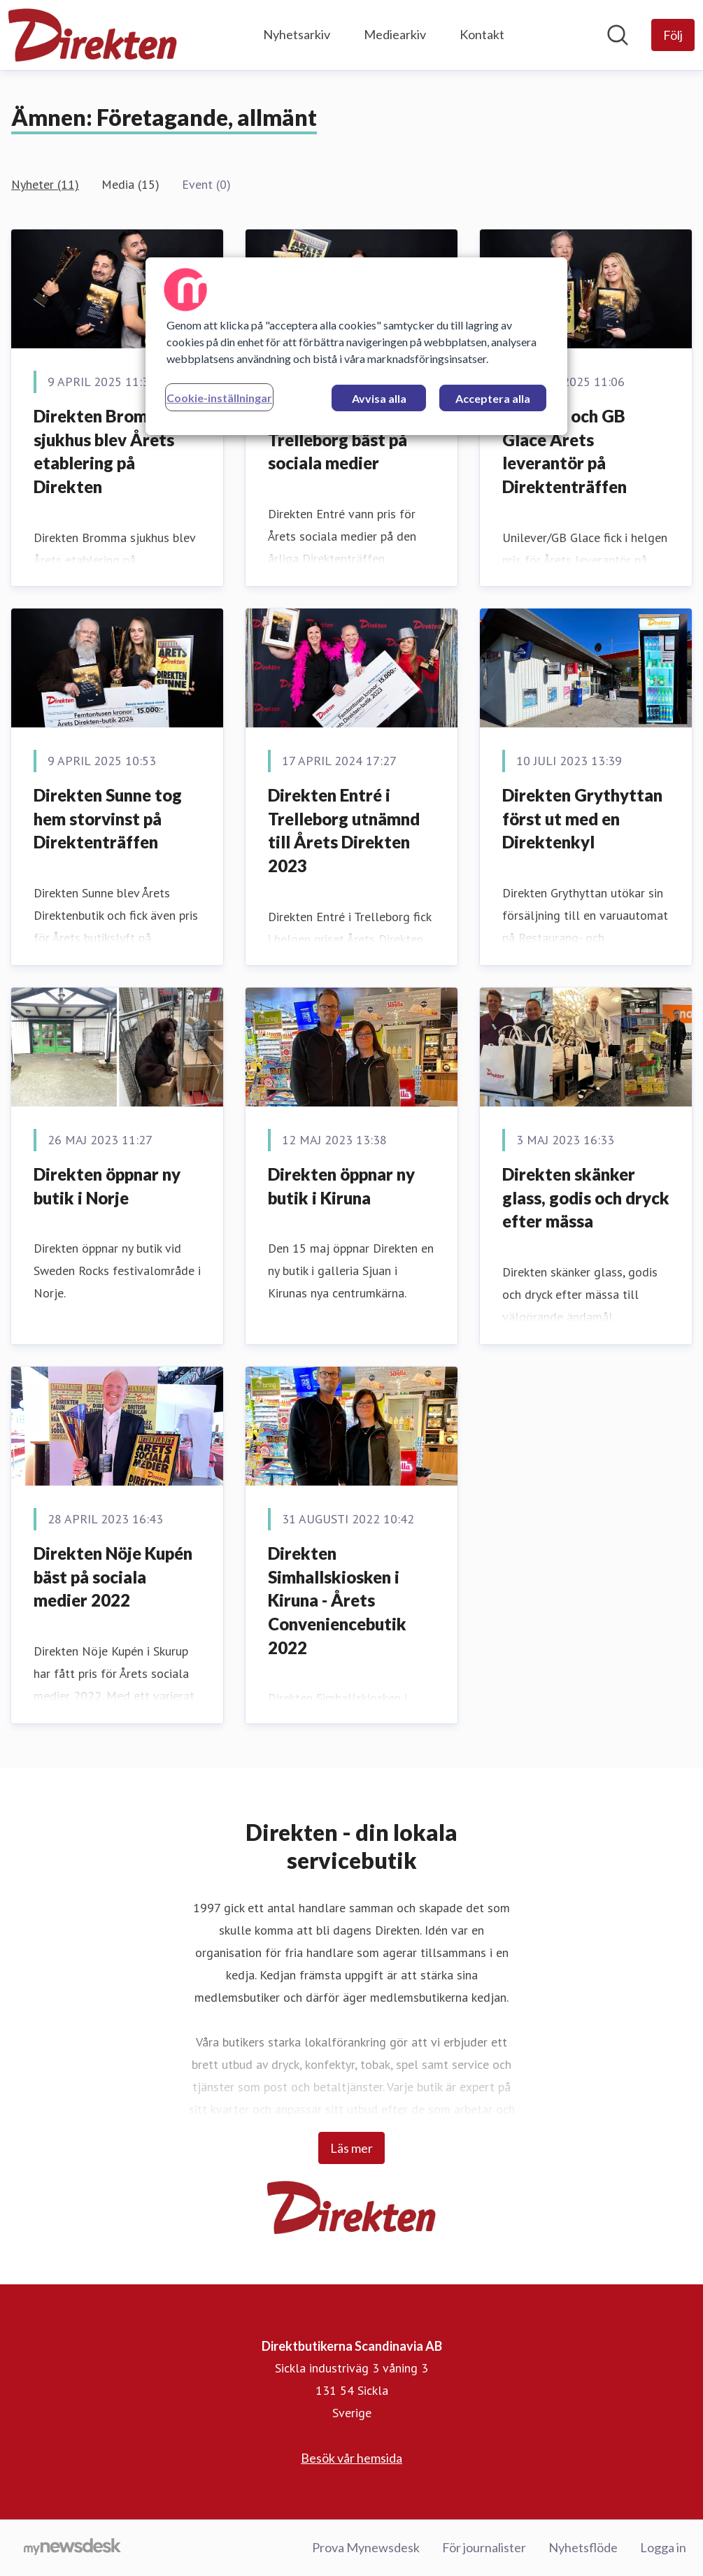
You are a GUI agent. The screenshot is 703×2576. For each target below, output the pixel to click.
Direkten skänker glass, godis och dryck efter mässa (585, 1197)
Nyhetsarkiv (296, 34)
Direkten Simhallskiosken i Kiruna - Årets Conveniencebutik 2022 (337, 1600)
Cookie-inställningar (219, 397)
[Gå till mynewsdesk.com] (72, 2548)
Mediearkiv (395, 34)
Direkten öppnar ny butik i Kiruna (341, 1186)
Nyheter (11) (45, 184)
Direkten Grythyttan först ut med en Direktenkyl (582, 818)
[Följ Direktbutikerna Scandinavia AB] (673, 35)
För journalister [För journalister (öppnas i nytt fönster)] (484, 2547)
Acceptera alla (492, 398)
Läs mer (351, 2148)
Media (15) (130, 184)
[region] (356, 346)
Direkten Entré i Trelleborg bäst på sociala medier (337, 439)
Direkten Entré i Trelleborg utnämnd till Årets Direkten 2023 (344, 830)
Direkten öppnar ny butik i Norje (107, 1186)
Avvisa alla (379, 398)
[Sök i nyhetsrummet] (617, 35)
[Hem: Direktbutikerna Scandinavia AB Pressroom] (92, 35)
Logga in (663, 2547)
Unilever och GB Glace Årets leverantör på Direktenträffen (564, 451)
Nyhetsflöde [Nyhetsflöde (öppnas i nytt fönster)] (583, 2547)
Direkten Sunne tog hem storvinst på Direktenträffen (108, 818)
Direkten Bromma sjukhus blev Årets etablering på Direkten (104, 451)
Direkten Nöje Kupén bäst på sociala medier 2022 (113, 1576)
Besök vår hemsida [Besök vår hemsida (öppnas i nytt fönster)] (351, 2457)
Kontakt (482, 34)
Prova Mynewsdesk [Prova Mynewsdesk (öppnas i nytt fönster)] (366, 2547)
